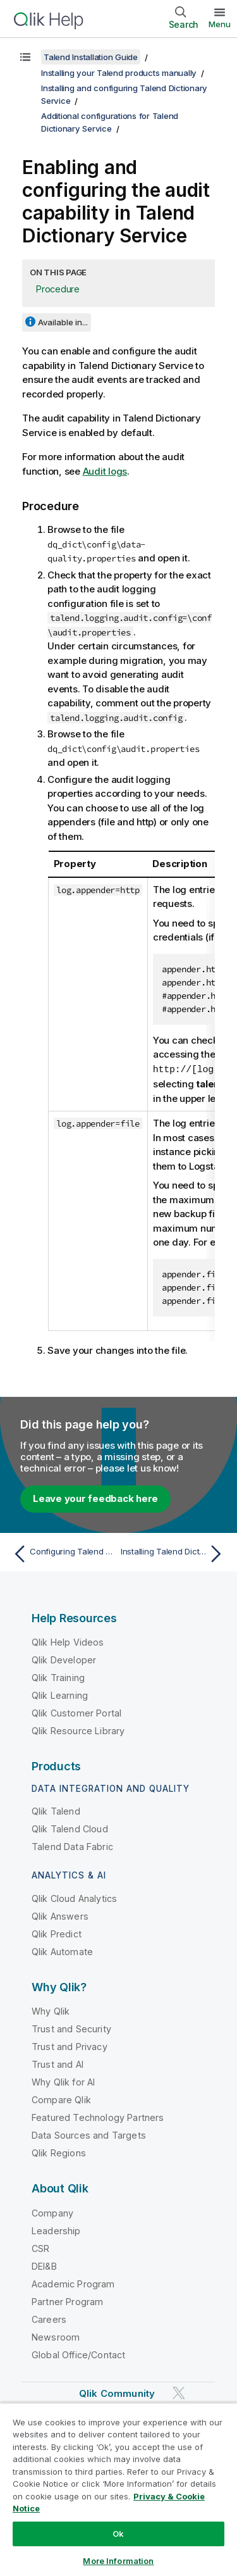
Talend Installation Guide (91, 57)
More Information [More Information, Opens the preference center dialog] (118, 2561)
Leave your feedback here (95, 1498)
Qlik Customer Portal (76, 1712)
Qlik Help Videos (68, 1641)
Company (52, 2212)
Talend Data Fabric (72, 1846)
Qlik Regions (59, 2152)
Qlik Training (58, 1677)
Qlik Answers (60, 1915)
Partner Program (67, 2301)
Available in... (63, 322)
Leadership (56, 2230)
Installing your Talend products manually (119, 73)
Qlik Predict (57, 1933)
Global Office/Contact (78, 2354)
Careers (49, 2318)
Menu (220, 24)
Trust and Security (71, 2028)
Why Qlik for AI (63, 2081)
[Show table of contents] (25, 57)
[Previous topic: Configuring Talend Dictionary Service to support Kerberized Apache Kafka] (62, 1553)
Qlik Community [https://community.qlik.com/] (117, 2393)
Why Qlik (51, 2010)
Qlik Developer (64, 1659)
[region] (118, 2489)
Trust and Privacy (69, 2046)
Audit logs (105, 471)
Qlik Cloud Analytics (74, 1897)
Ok (118, 2534)
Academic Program (73, 2283)
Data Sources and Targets (89, 2134)
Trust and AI (57, 2063)
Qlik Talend (56, 1810)
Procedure (58, 289)
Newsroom (56, 2336)
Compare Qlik (61, 2099)
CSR (40, 2247)
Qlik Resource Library (78, 1730)
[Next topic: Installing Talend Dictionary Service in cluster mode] (174, 1553)
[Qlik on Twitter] (178, 2392)
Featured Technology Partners (98, 2116)
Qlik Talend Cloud (70, 1828)
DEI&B (44, 2265)
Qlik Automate (62, 1951)
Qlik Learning (60, 1694)
